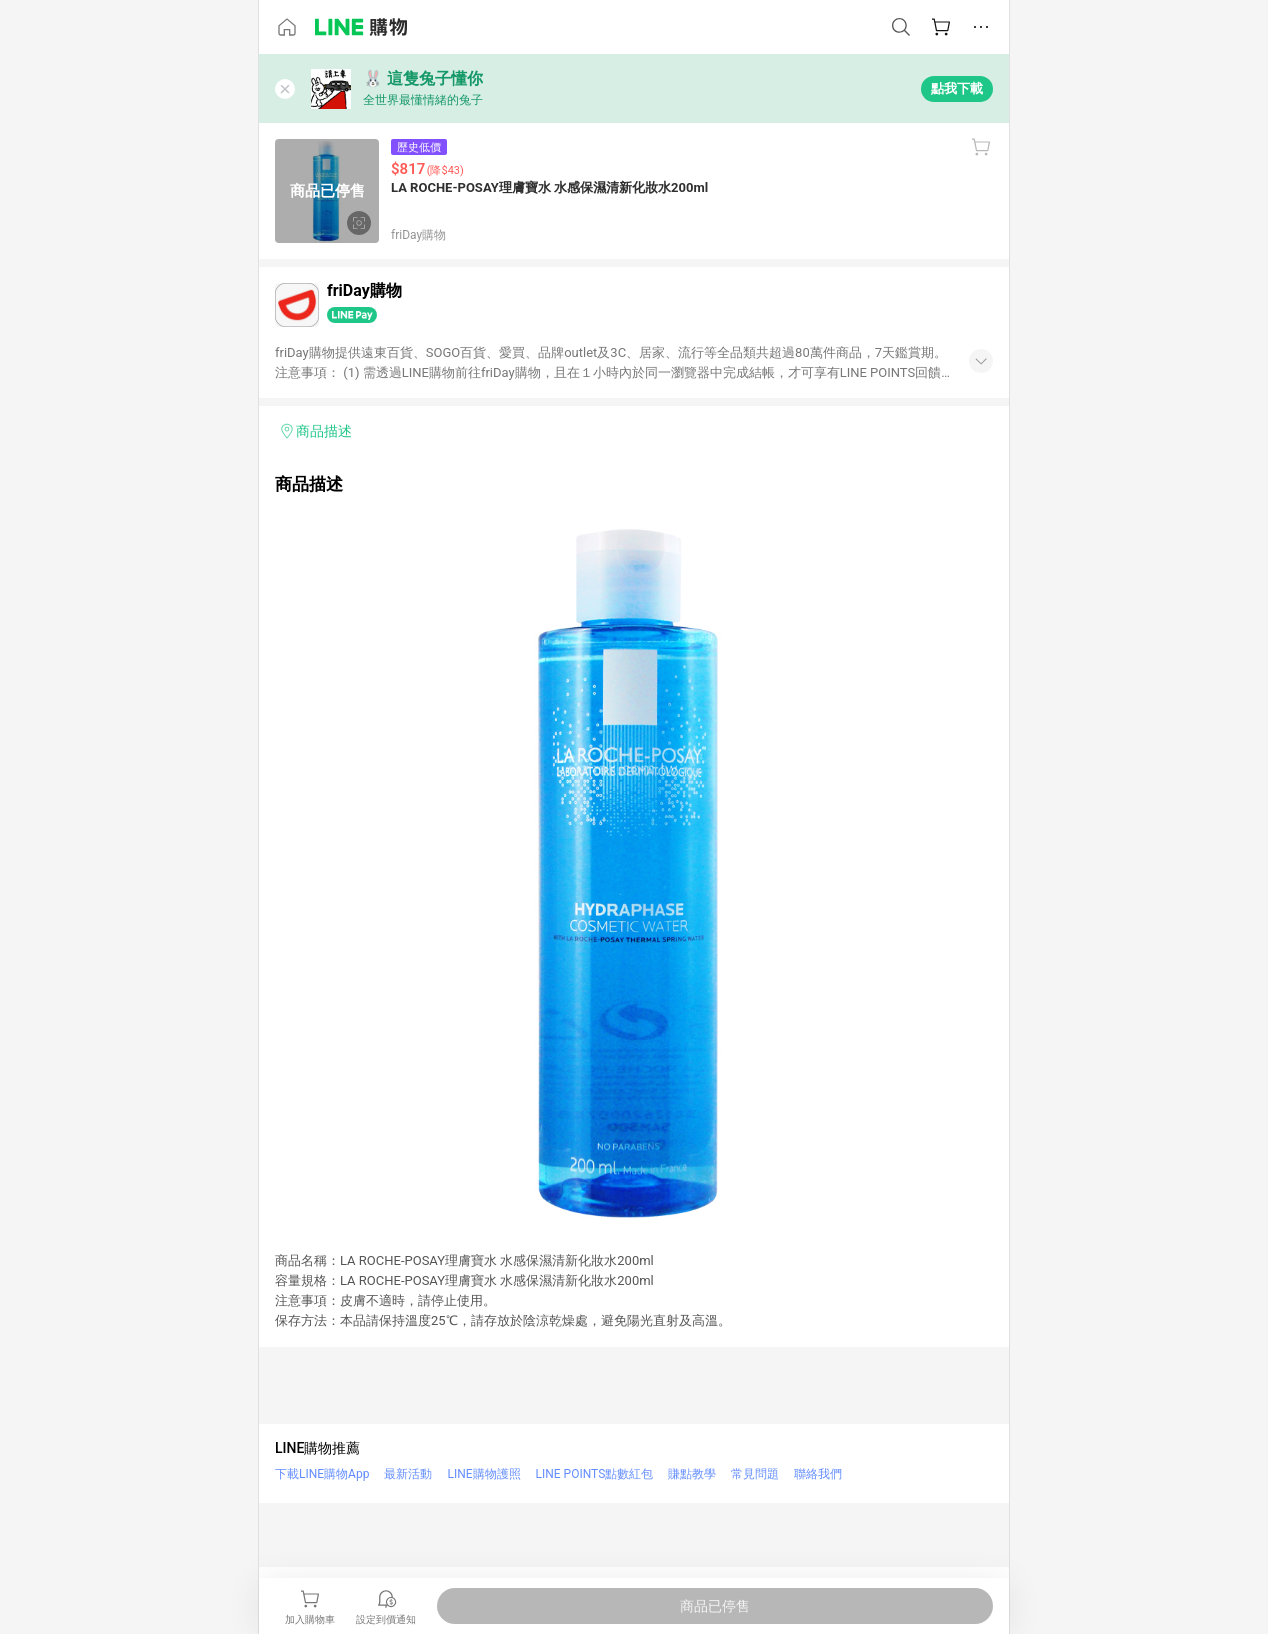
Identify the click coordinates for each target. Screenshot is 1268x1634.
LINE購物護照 (483, 1474)
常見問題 (755, 1474)
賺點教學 (692, 1474)
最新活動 (408, 1474)
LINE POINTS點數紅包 (595, 1474)
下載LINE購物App (322, 1474)
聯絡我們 (818, 1474)
